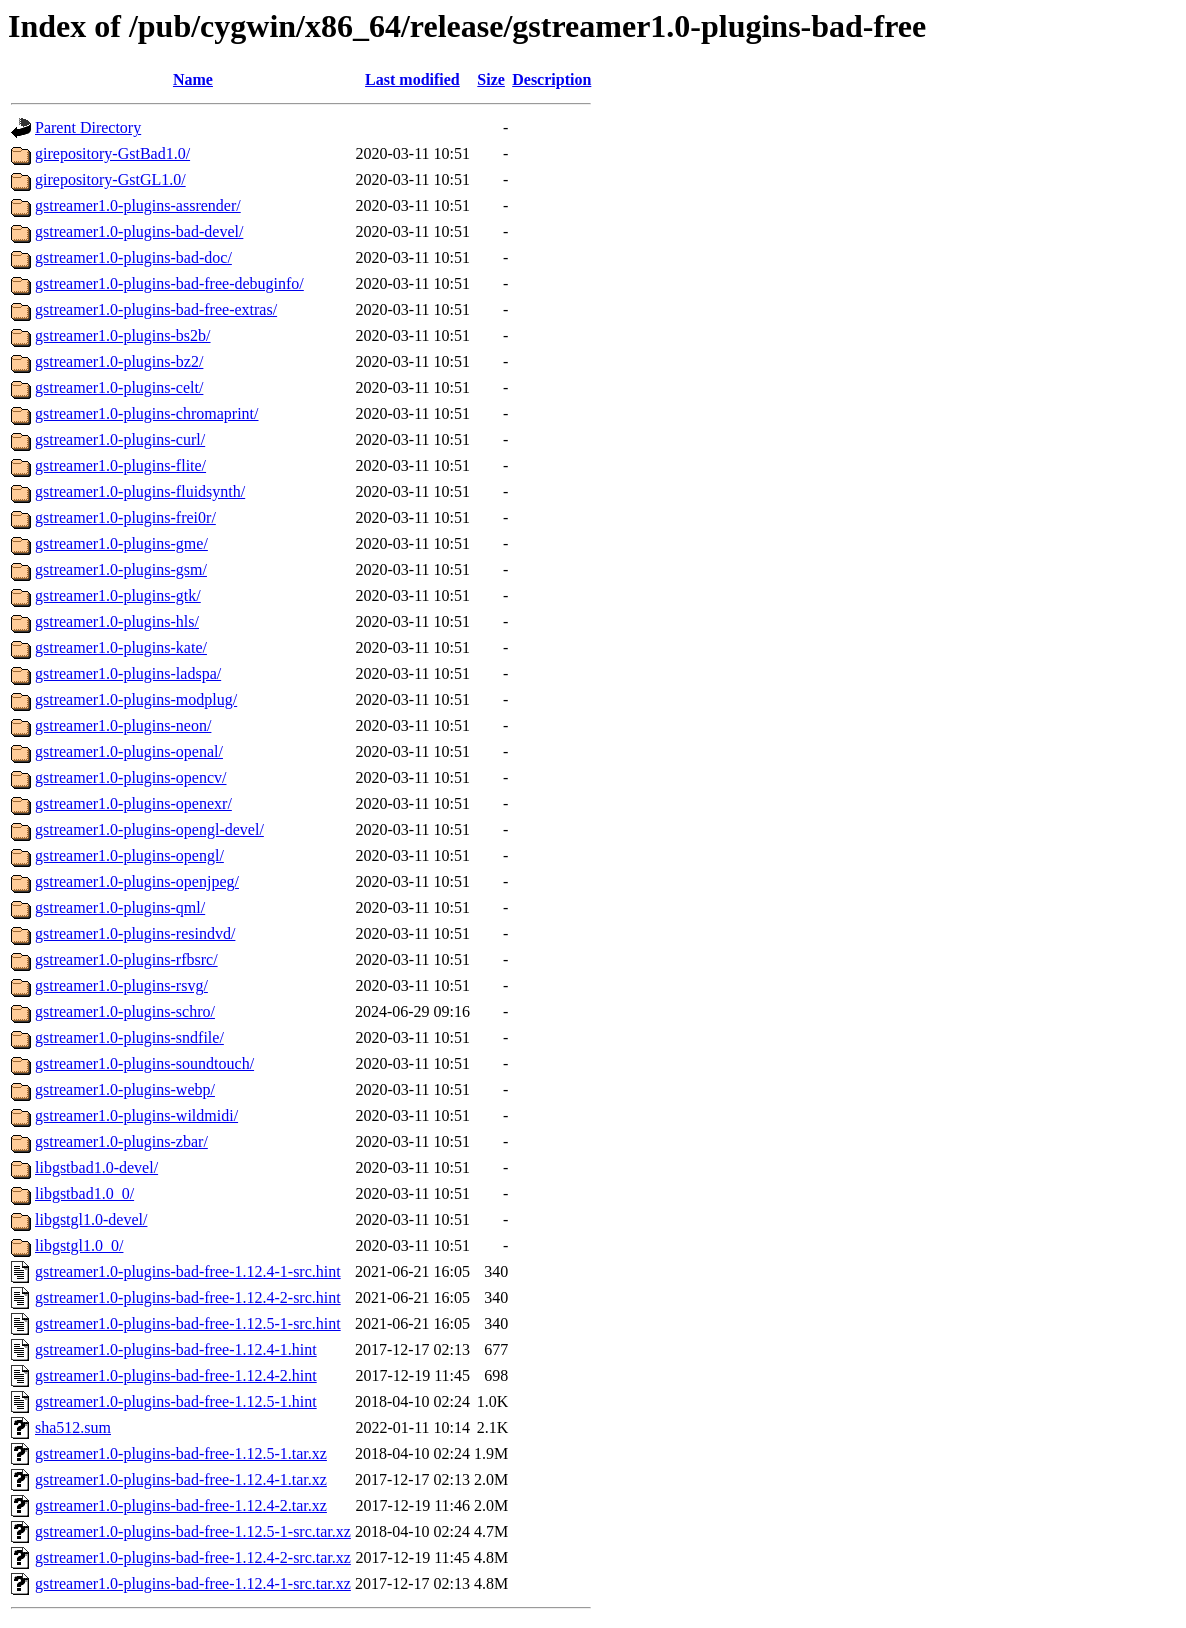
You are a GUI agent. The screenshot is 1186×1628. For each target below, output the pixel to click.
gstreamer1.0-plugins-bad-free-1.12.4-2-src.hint (188, 1297)
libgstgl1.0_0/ (79, 1245)
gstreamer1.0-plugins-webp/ (125, 1089)
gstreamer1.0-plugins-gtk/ (118, 595)
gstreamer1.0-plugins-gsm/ (121, 569)
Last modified (412, 79)
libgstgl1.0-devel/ (91, 1219)
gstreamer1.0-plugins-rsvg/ (121, 985)
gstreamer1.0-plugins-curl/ (120, 439)
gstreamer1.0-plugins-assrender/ (138, 205)
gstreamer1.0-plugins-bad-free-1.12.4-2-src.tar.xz (193, 1557)
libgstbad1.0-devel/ (96, 1167)
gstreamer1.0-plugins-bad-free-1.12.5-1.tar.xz (181, 1453)
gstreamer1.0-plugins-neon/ (123, 725)
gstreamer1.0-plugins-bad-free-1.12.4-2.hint (176, 1375)
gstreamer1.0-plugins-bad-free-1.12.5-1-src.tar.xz (193, 1531)
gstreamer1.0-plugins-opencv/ (131, 777)
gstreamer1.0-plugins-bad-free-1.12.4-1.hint (176, 1349)
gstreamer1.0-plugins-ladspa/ (128, 673)
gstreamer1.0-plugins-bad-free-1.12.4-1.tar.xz (181, 1479)
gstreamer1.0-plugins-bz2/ (119, 361)
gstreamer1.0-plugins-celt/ (119, 387)
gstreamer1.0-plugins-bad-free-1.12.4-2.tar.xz (181, 1505)
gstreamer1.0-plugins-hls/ (117, 621)
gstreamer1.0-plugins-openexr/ (133, 803)
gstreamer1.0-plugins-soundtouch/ (144, 1063)
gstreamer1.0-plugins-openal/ (129, 751)
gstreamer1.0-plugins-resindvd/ (135, 933)
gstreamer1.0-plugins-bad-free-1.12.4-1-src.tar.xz (193, 1583)
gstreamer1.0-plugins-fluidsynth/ (140, 491)
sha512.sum (73, 1427)
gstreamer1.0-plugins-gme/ (121, 543)
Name (193, 79)
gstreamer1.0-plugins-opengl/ (129, 855)
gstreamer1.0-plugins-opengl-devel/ (149, 829)
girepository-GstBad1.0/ (112, 153)
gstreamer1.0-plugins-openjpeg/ (137, 881)
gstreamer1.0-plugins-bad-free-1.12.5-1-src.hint (188, 1323)
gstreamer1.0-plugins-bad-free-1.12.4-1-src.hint (188, 1271)
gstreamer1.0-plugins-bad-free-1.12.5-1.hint (176, 1401)
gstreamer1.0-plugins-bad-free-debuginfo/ (169, 283)
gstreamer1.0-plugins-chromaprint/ (147, 413)
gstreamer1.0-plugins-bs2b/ (123, 335)
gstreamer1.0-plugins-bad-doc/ (133, 257)
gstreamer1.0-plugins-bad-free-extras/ (156, 309)
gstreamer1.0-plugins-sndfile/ (129, 1037)
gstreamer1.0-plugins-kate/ (121, 647)
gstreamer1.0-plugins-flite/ (120, 465)
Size (491, 79)
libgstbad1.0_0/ (84, 1193)
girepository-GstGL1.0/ (110, 179)
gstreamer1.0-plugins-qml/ (120, 907)
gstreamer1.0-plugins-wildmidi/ (136, 1115)
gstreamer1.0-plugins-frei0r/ (125, 517)
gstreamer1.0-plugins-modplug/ (136, 699)
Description (551, 79)
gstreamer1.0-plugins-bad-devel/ (139, 231)
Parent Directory (88, 127)
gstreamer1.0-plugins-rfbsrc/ (126, 959)
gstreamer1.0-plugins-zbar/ (121, 1141)
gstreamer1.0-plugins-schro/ (125, 1011)
